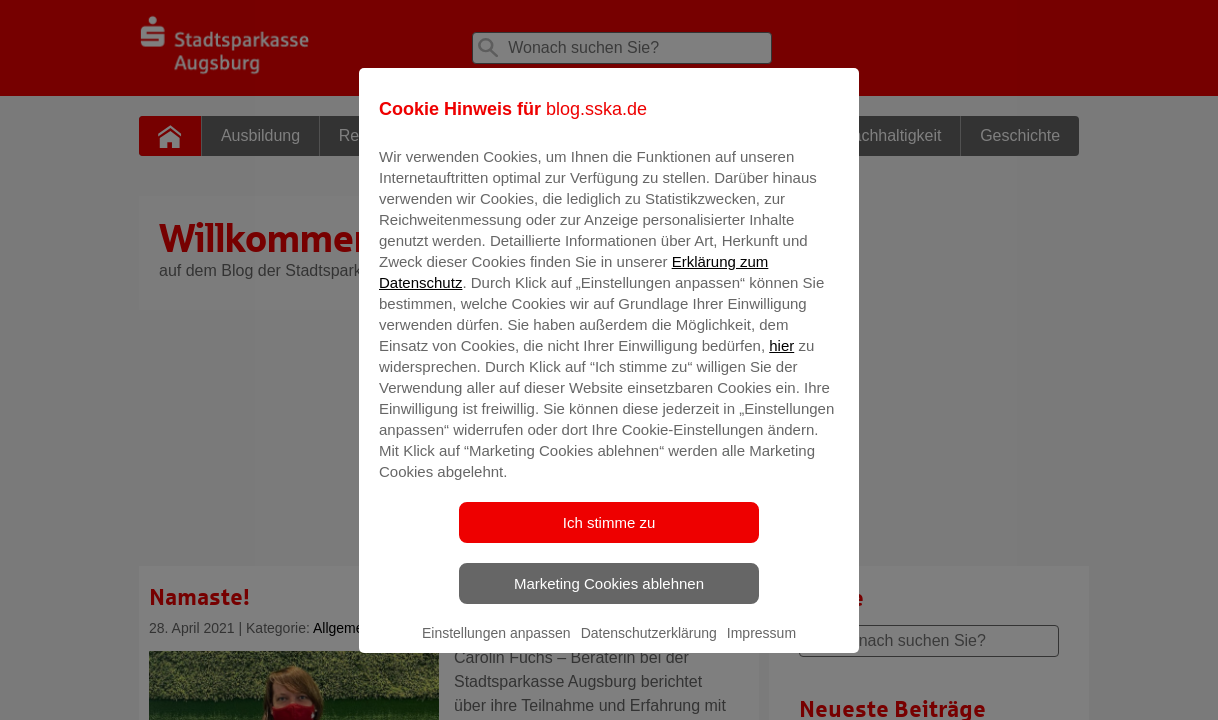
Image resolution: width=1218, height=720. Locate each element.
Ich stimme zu (609, 536)
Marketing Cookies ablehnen (609, 597)
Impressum (761, 647)
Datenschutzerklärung (649, 647)
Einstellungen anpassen (496, 647)
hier (781, 359)
